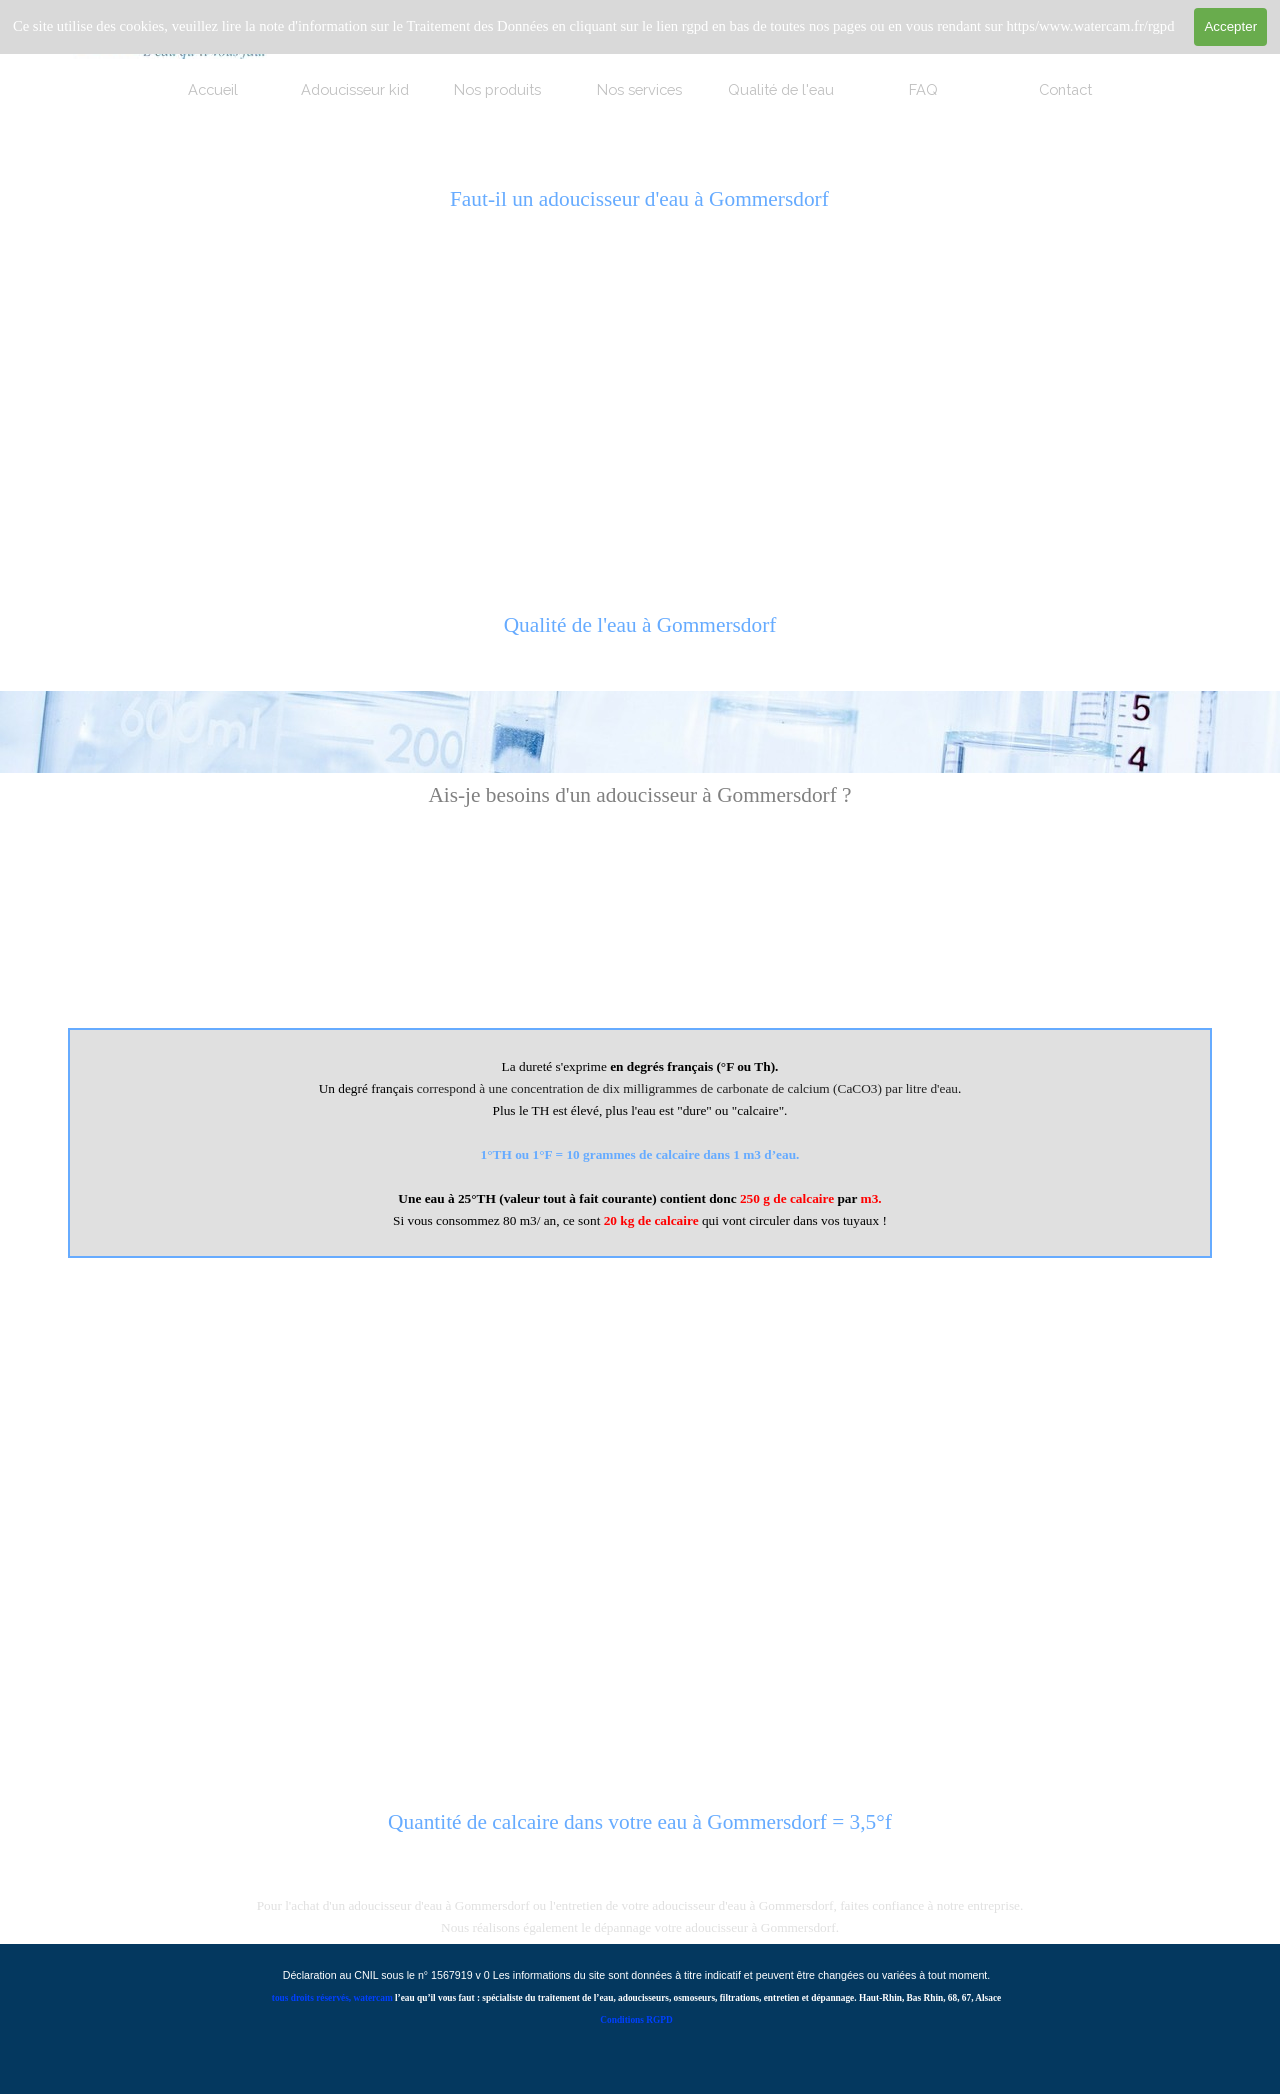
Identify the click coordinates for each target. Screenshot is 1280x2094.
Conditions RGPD (636, 2020)
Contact (1065, 89)
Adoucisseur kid (355, 89)
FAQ (923, 89)
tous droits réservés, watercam (332, 1998)
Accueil (213, 89)
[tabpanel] (639, 636)
